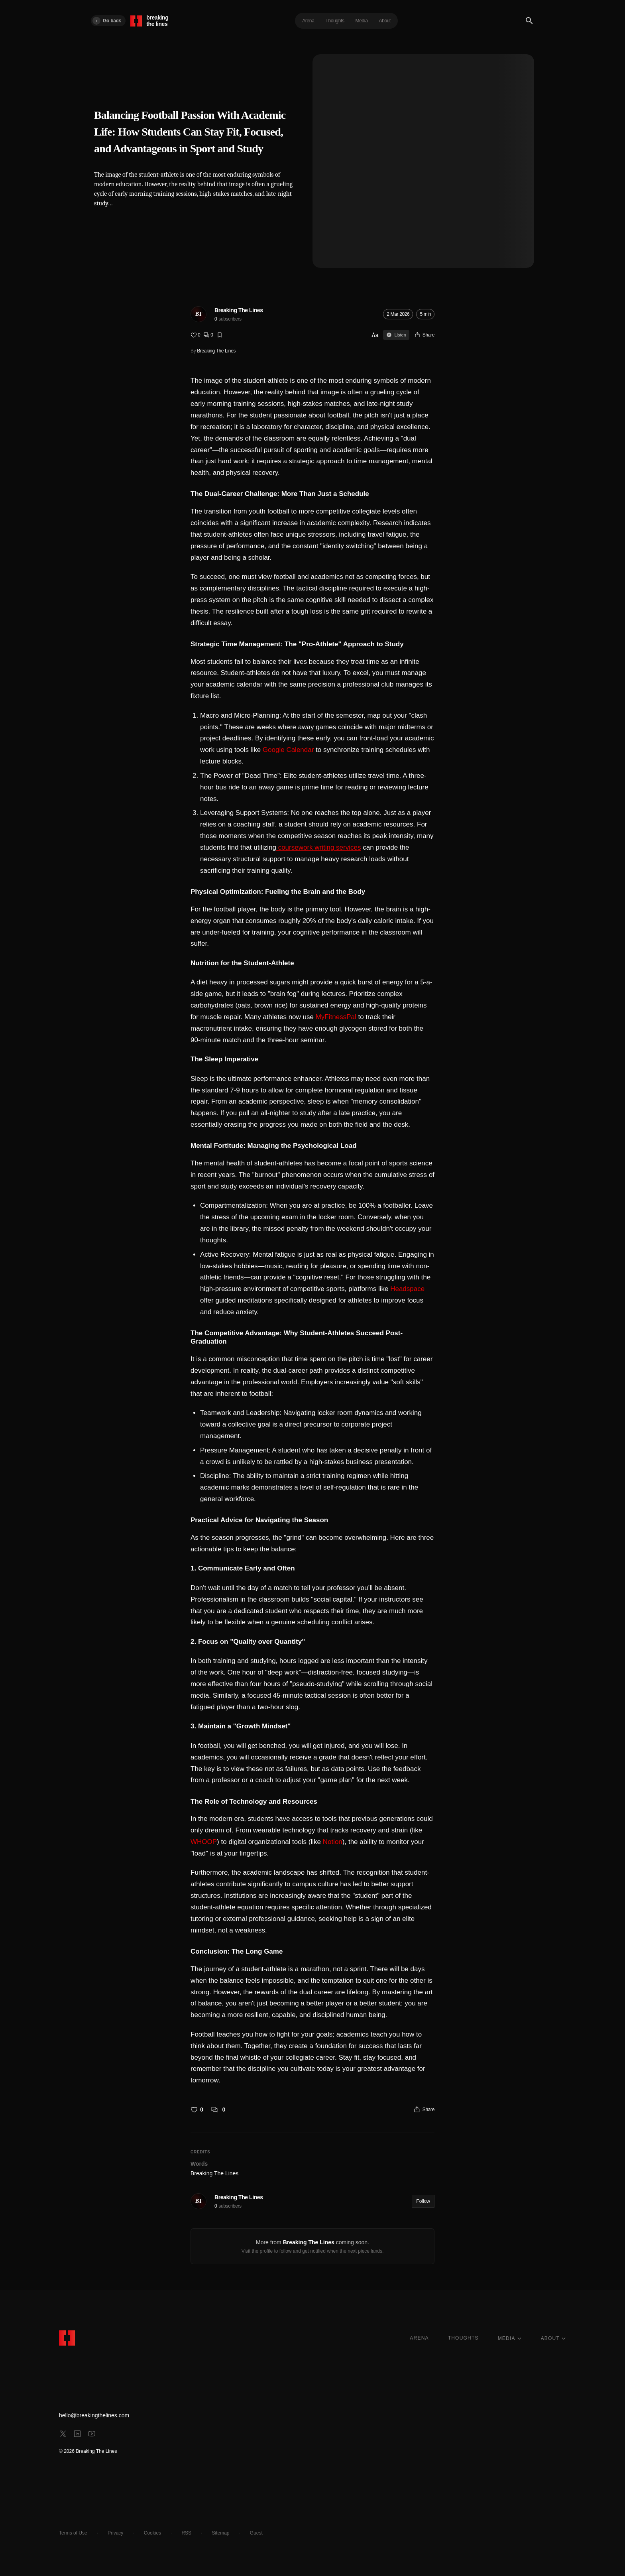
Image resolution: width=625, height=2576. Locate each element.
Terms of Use (73, 2533)
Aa (374, 334)
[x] (63, 2434)
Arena (308, 21)
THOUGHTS (463, 2338)
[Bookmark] (219, 335)
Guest (256, 2533)
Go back (106, 21)
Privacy (115, 2533)
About (385, 21)
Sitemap (220, 2533)
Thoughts (334, 21)
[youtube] (92, 2434)
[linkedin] (77, 2434)
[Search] (529, 21)
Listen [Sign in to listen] (396, 335)
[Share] (424, 335)
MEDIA (510, 2338)
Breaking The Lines (238, 310)
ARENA (419, 2338)
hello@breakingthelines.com (94, 2415)
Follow (423, 2201)
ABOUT (553, 2338)
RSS (186, 2533)
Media (362, 21)
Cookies (152, 2533)
